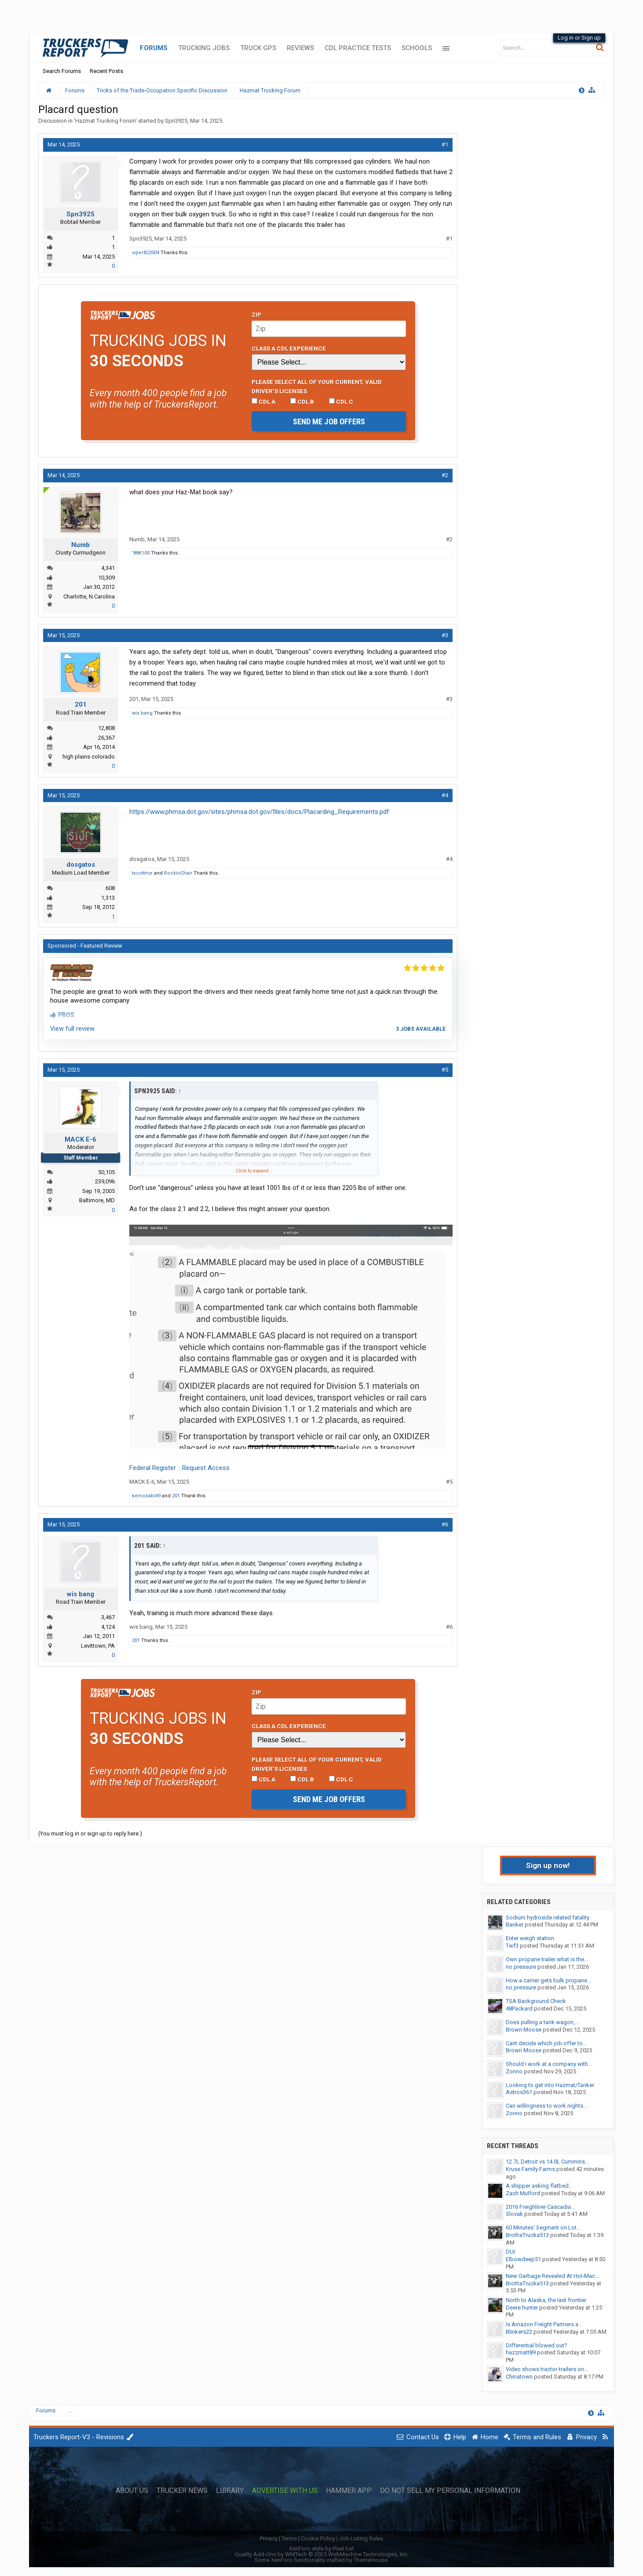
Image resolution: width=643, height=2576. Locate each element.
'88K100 (141, 553)
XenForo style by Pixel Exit (321, 2548)
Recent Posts (106, 71)
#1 (445, 144)
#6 (445, 1524)
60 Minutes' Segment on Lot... (543, 2227)
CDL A (263, 401)
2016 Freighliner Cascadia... (540, 2207)
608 (110, 888)
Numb (80, 545)
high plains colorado (88, 756)
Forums (154, 48)
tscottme (142, 873)
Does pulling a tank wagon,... (542, 2022)
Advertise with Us (285, 2490)
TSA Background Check (536, 2001)
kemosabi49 (146, 1496)
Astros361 (519, 2092)
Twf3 (512, 1945)
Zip (256, 314)
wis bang (142, 713)
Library (230, 2490)
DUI (510, 2251)
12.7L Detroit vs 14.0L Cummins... (547, 2161)
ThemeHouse (370, 2560)
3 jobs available (421, 1029)
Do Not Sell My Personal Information (450, 2490)
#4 (445, 795)
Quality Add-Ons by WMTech (322, 2554)
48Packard (519, 2008)
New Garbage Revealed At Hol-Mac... (552, 2276)
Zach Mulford (523, 2193)
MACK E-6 (80, 1139)
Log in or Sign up (579, 37)
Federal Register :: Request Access (179, 1468)
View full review (72, 1029)
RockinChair (178, 873)
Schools (417, 48)
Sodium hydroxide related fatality (547, 1917)
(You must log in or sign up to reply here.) (90, 1833)
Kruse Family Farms (530, 2169)
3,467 (108, 1617)
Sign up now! (548, 1865)
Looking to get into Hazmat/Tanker (550, 2085)
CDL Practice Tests (358, 48)
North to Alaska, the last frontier (546, 2300)
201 (81, 704)
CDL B (302, 401)
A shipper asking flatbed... (539, 2185)
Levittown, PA (98, 1645)
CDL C (341, 401)
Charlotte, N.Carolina (89, 596)
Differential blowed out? (536, 2345)
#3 (445, 635)
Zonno (514, 2071)
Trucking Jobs (204, 48)
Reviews (300, 48)
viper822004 (145, 252)
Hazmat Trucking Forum (105, 120)
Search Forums (62, 71)
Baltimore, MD (97, 1200)
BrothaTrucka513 (527, 2235)
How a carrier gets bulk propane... (548, 1980)
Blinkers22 (519, 2331)
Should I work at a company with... (549, 2064)
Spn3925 (176, 120)
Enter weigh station (530, 1938)
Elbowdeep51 (523, 2259)
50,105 (106, 1172)
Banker (514, 1924)
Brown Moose (523, 2029)
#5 (445, 1069)
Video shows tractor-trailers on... (547, 2369)
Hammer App (349, 2490)
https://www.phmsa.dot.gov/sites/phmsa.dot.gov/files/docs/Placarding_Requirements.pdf (259, 812)
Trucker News (182, 2490)
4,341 (108, 568)
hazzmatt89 (521, 2352)
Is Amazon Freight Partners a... (544, 2324)
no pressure (521, 1966)
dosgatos (80, 864)
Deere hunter (522, 2307)
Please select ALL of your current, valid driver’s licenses (317, 386)
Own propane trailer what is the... (547, 1959)
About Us (132, 2490)
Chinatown (519, 2376)
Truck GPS (258, 48)
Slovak (514, 2214)
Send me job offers (329, 421)
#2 (445, 475)
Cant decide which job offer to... (546, 2043)
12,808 (106, 728)
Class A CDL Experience (289, 348)
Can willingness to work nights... (546, 2105)
